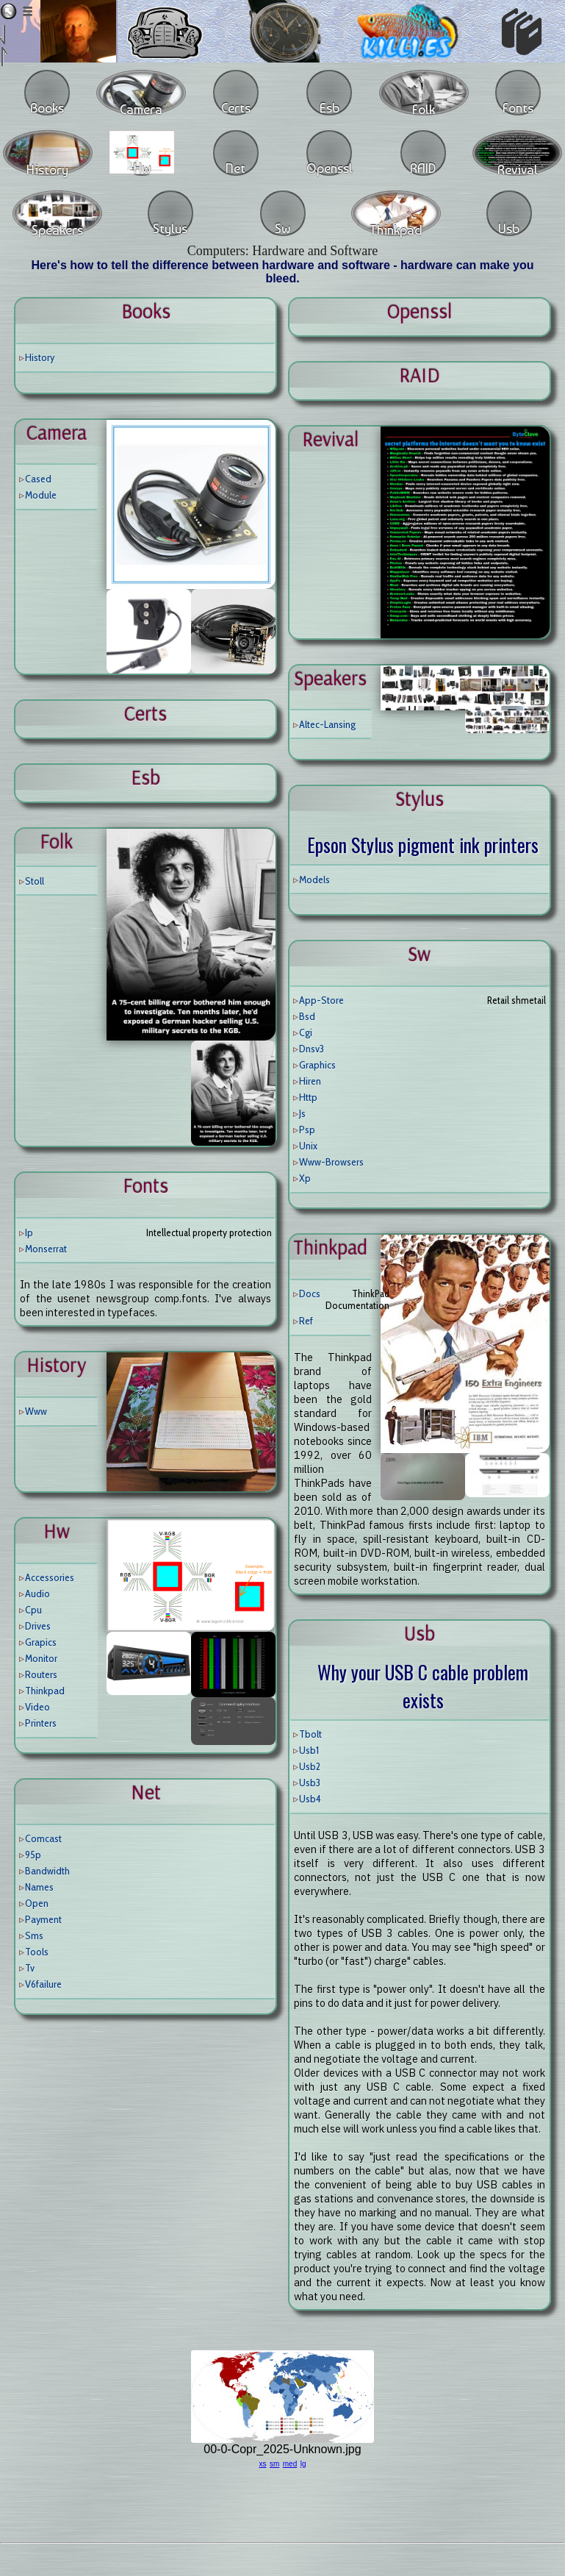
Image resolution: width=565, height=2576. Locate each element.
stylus (419, 798)
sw (419, 953)
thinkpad (330, 1247)
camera (56, 432)
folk (56, 841)
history (56, 1364)
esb (145, 777)
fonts (145, 1185)
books (145, 311)
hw (56, 1531)
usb (419, 1633)
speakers (330, 678)
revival (330, 439)
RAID (419, 375)
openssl (419, 311)
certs (145, 713)
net (146, 1792)
